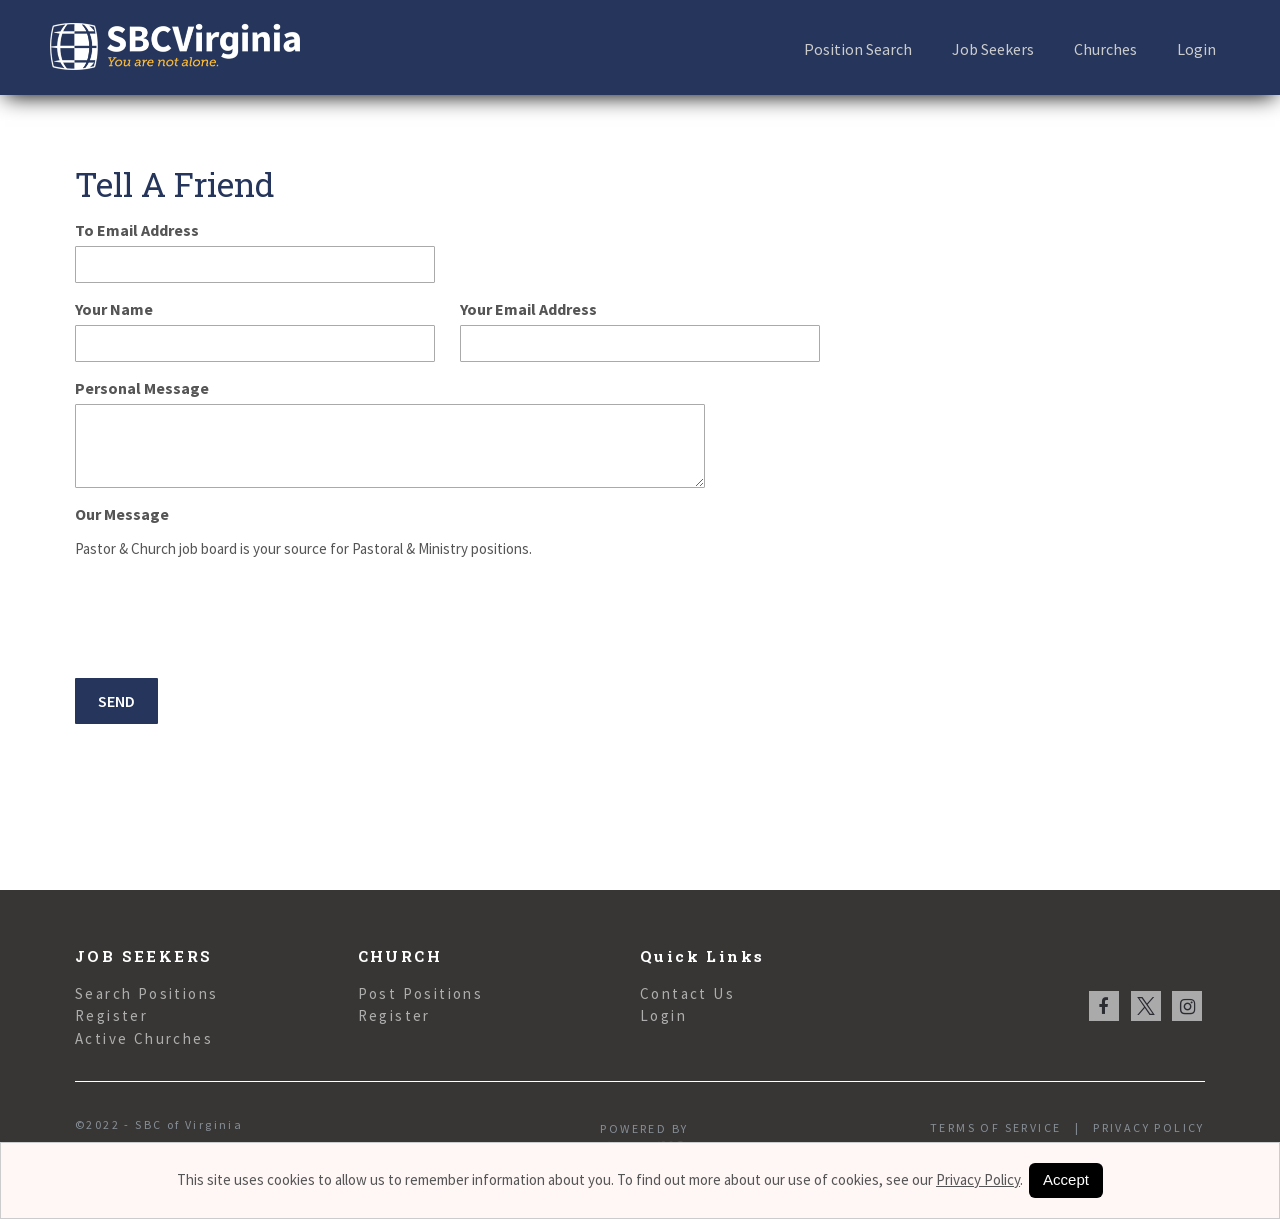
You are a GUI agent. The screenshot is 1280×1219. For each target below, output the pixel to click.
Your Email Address (528, 309)
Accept (1066, 1179)
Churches (1105, 49)
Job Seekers (993, 49)
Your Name (114, 309)
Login (1196, 49)
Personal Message (142, 388)
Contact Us (687, 993)
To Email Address (137, 230)
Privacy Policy (1142, 1127)
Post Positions (421, 993)
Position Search (858, 49)
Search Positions (146, 993)
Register (111, 1015)
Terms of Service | (1005, 1127)
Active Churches (144, 1038)
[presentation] (227, 621)
